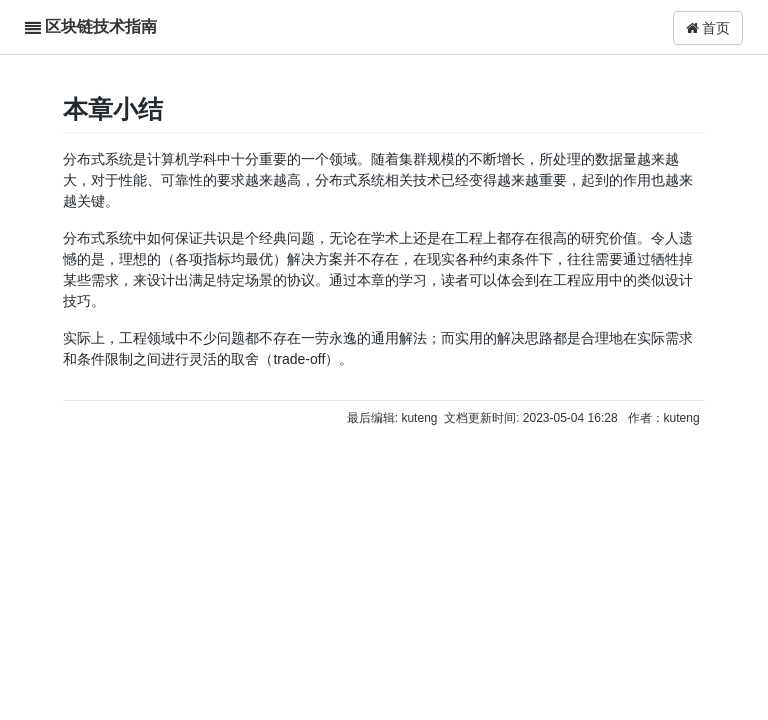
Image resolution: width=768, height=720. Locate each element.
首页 (708, 28)
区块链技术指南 (101, 26)
